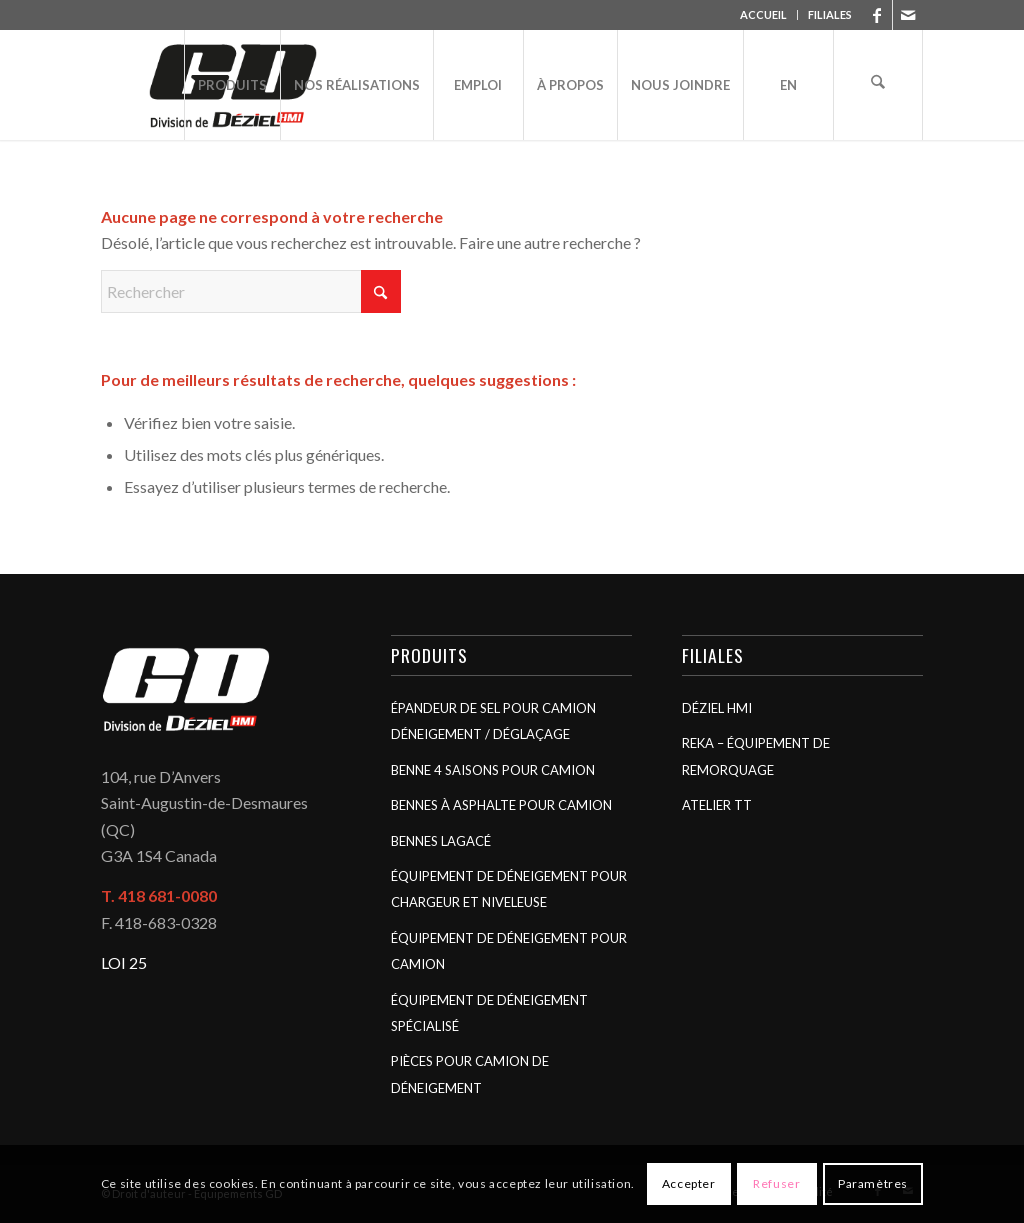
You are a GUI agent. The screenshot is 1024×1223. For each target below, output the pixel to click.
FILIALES (830, 14)
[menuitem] (764, 15)
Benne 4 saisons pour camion (493, 770)
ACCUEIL (763, 14)
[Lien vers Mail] (908, 15)
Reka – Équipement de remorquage (756, 756)
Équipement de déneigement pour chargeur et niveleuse (509, 889)
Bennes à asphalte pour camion (501, 805)
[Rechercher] (878, 85)
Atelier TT (717, 805)
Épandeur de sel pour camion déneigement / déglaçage (493, 721)
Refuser (776, 1183)
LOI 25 (124, 962)
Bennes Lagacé (441, 841)
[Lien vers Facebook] (877, 15)
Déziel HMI (717, 708)
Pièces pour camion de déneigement (470, 1074)
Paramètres (873, 1183)
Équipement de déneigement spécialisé (489, 1013)
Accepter (689, 1183)
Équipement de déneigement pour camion (509, 951)
